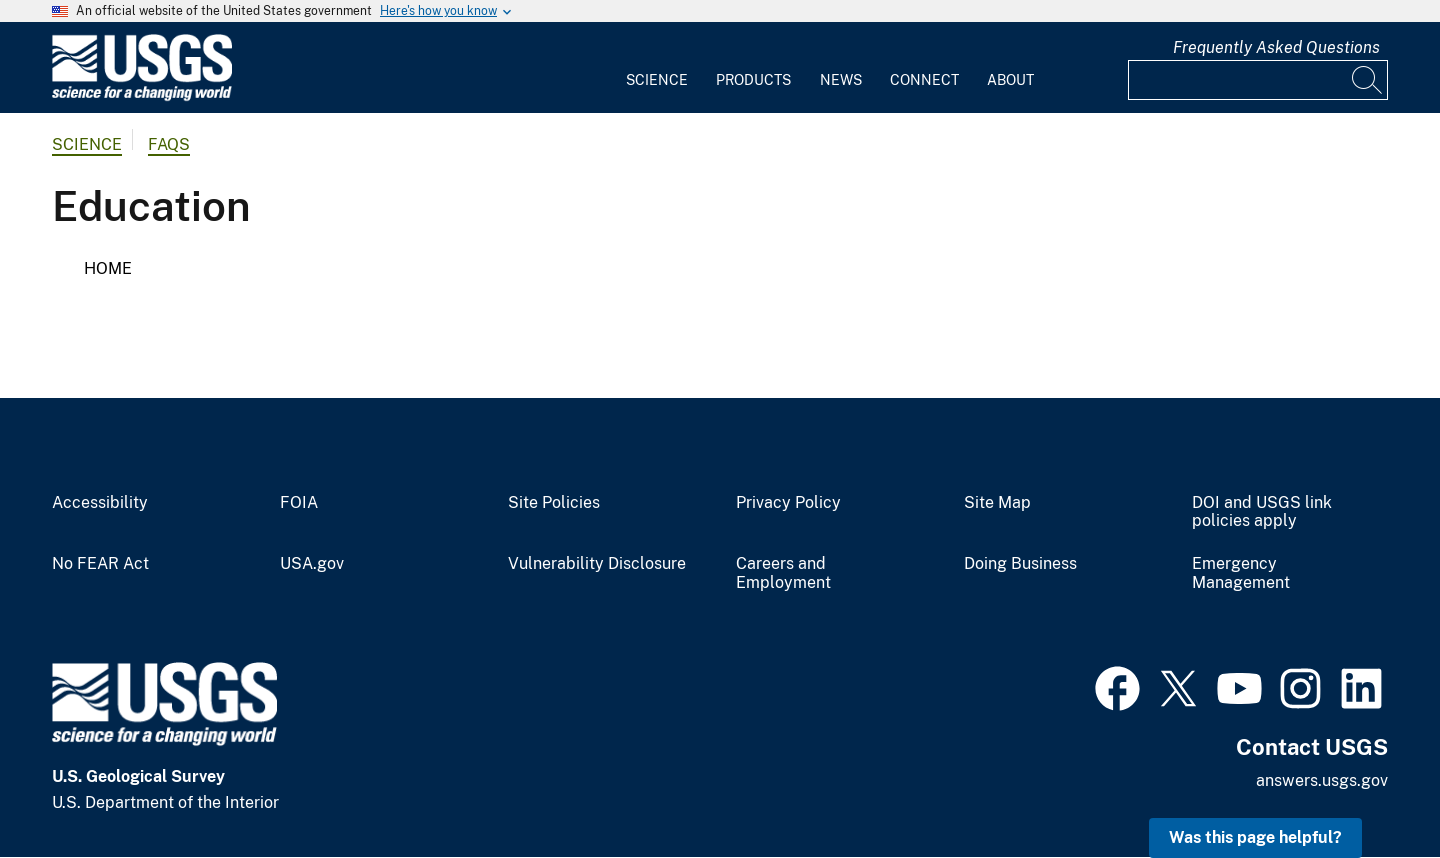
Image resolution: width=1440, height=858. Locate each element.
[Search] (1368, 80)
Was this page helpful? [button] (1255, 837)
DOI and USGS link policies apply (1262, 512)
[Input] (1258, 80)
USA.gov (312, 564)
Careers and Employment (783, 573)
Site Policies (554, 503)
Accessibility (100, 503)
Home (108, 268)
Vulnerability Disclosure (597, 564)
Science (657, 80)
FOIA (299, 503)
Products (753, 80)
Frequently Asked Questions (1276, 47)
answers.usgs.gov (1322, 780)
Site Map (997, 503)
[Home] (142, 96)
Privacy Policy (788, 503)
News (841, 80)
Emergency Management (1241, 573)
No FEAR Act (100, 564)
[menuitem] (657, 68)
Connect (924, 80)
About (1010, 80)
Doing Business (1020, 564)
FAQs (169, 144)
